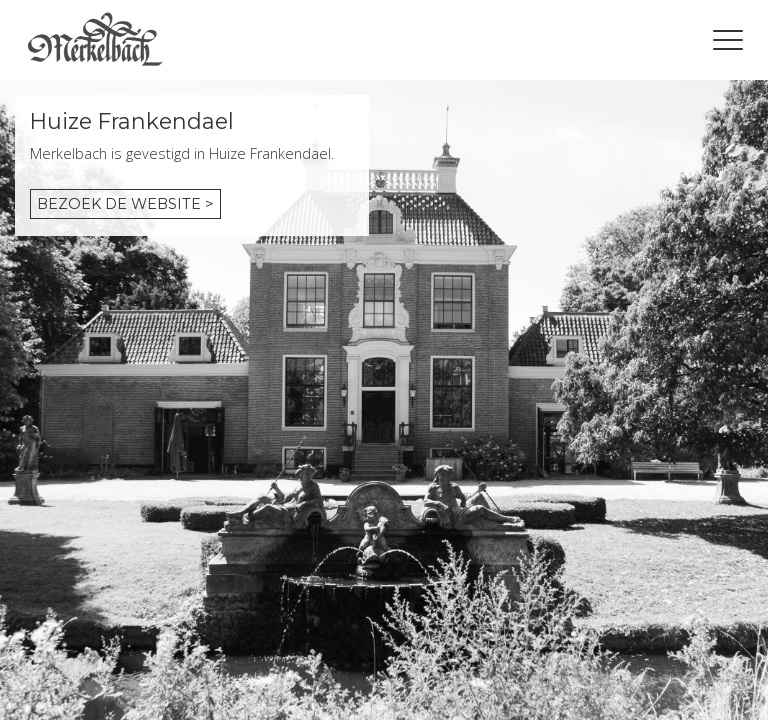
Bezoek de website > (125, 204)
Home (95, 40)
